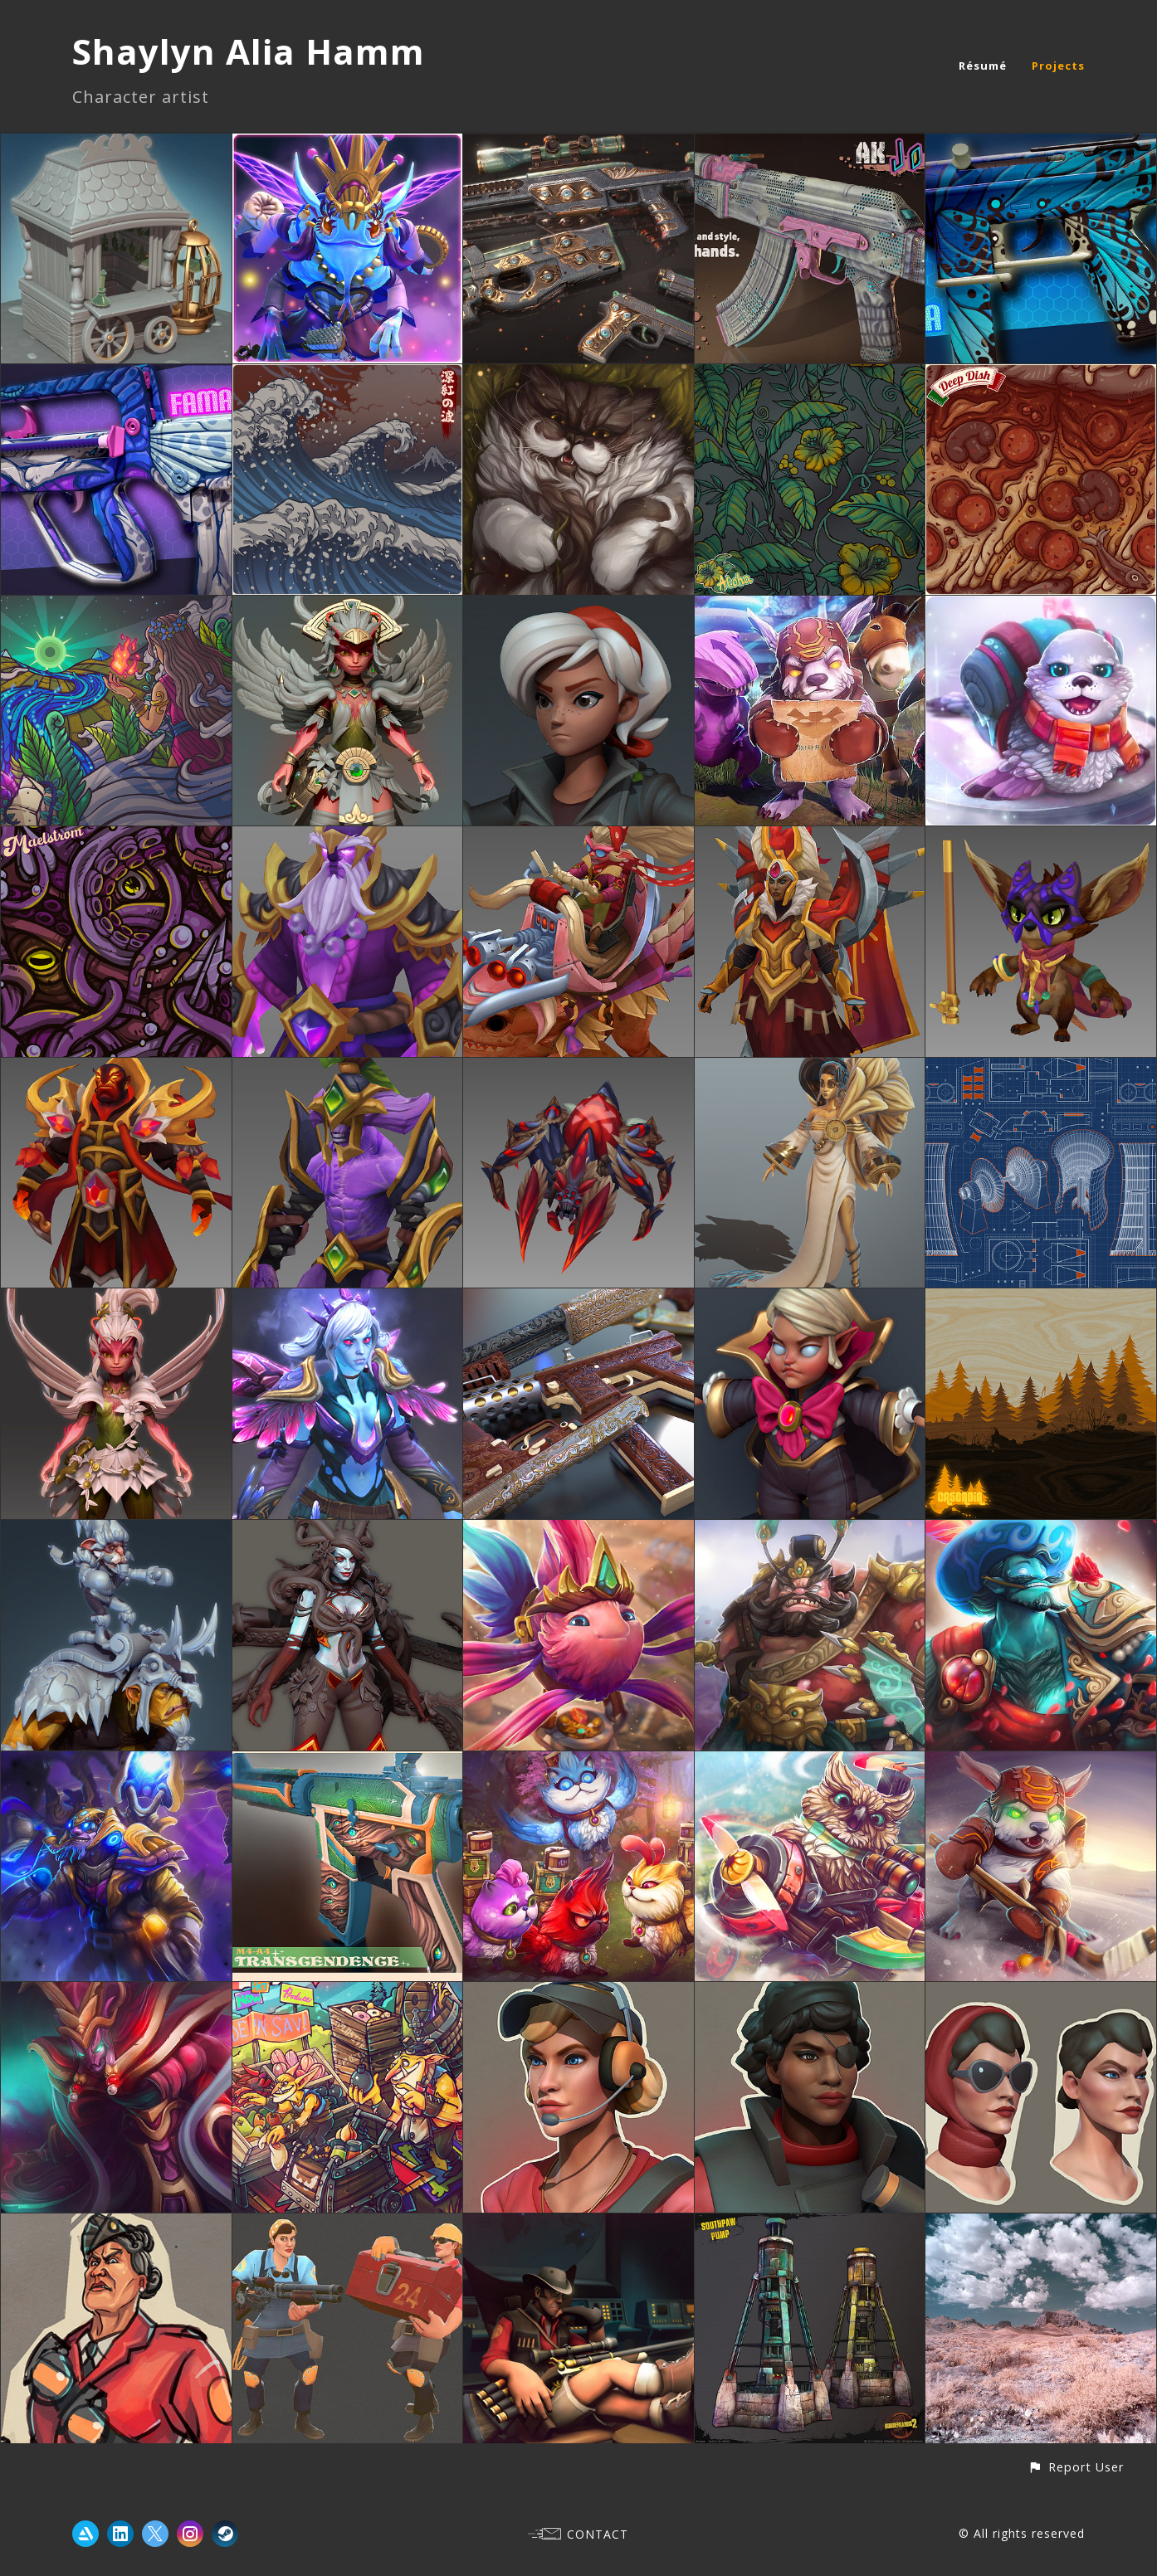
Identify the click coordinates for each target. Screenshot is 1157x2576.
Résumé (983, 65)
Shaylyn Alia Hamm (248, 51)
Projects (1058, 65)
